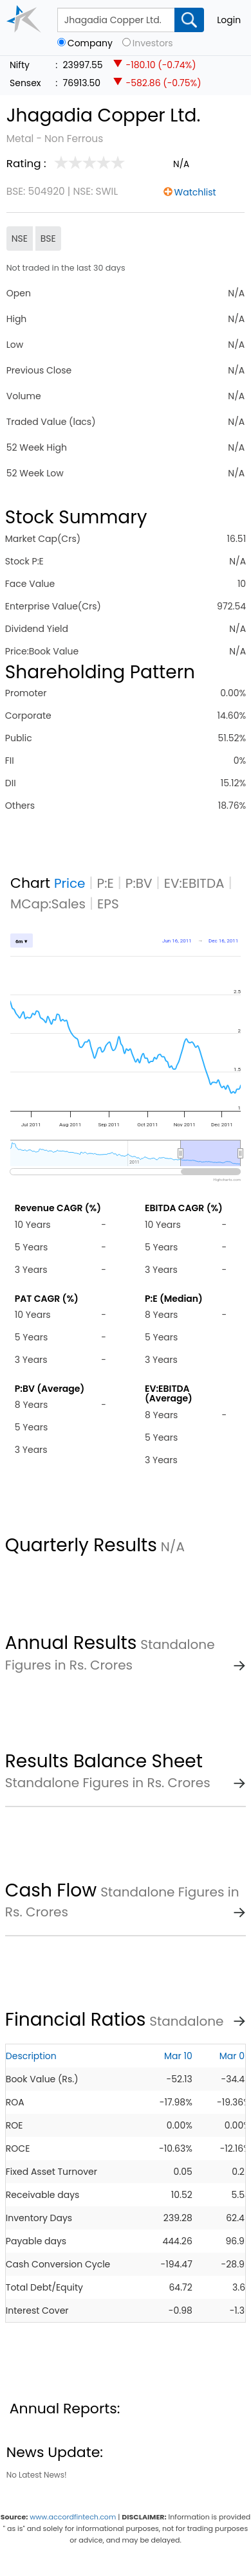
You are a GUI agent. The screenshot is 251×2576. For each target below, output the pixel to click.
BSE (48, 238)
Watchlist (195, 192)
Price (70, 883)
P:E (105, 883)
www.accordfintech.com (73, 2517)
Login (229, 20)
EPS (108, 904)
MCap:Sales (48, 904)
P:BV (139, 883)
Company (90, 43)
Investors (153, 43)
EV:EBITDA (194, 883)
